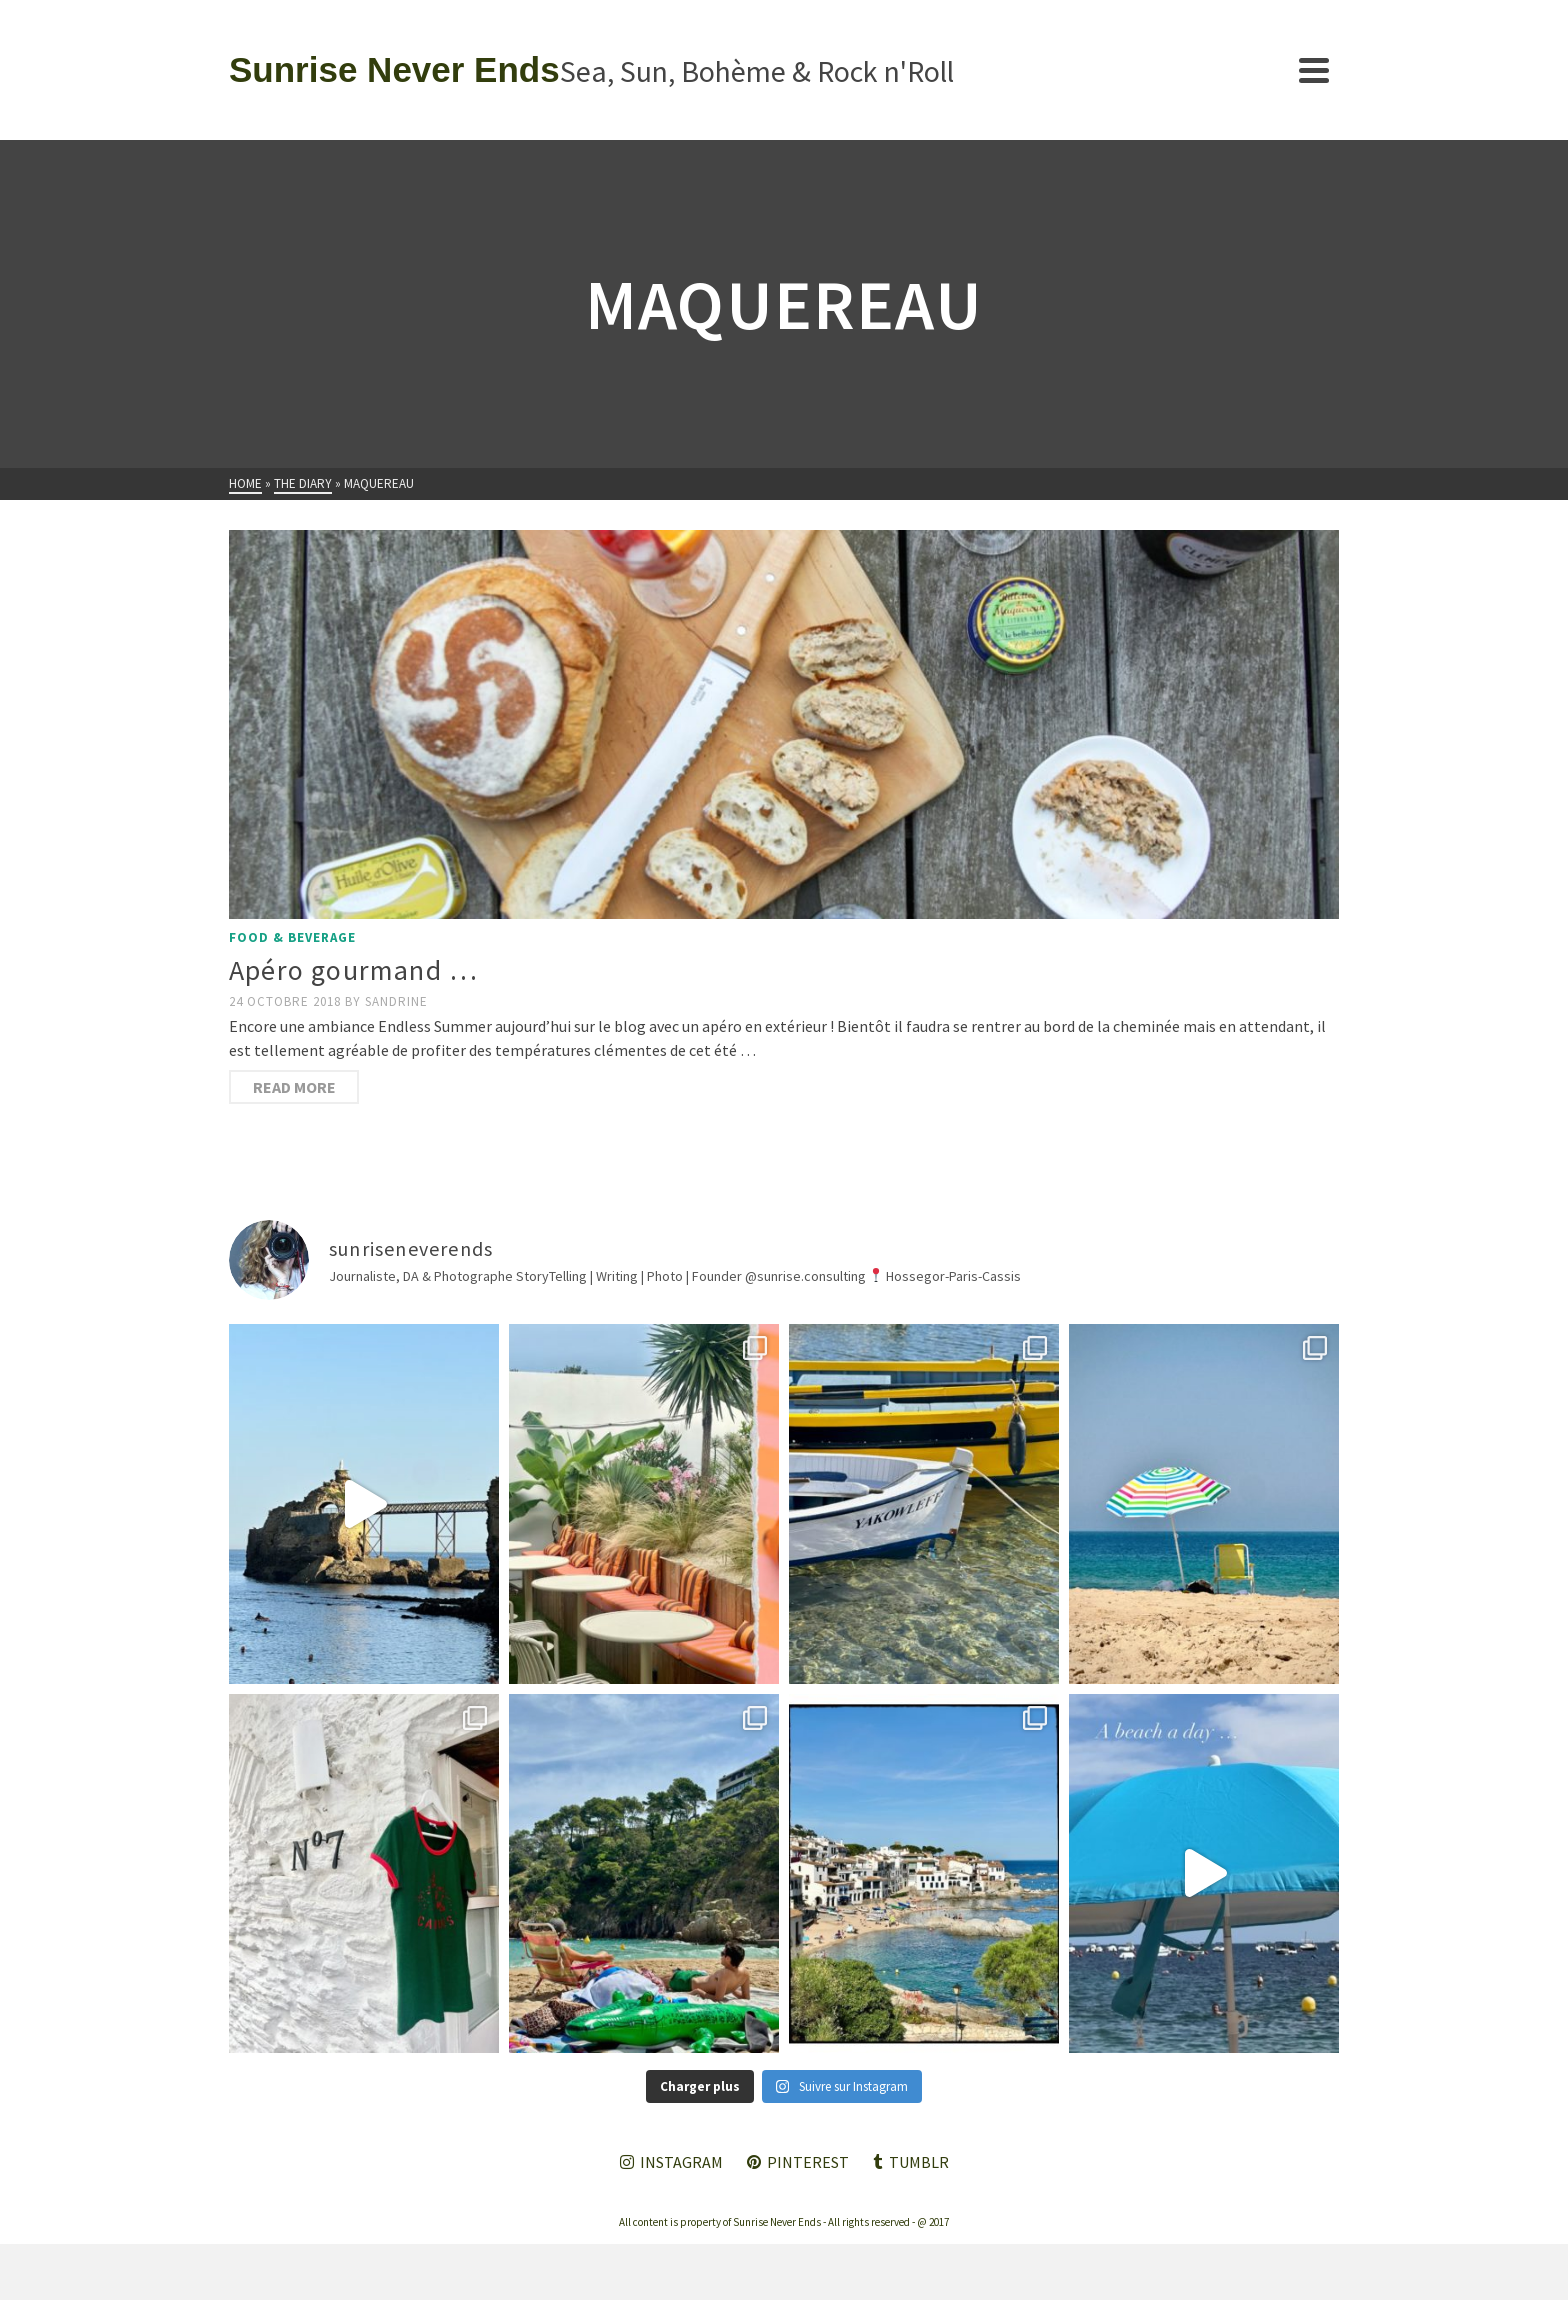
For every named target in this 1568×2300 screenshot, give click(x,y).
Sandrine (396, 1001)
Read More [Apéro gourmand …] (294, 1087)
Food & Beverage (292, 937)
